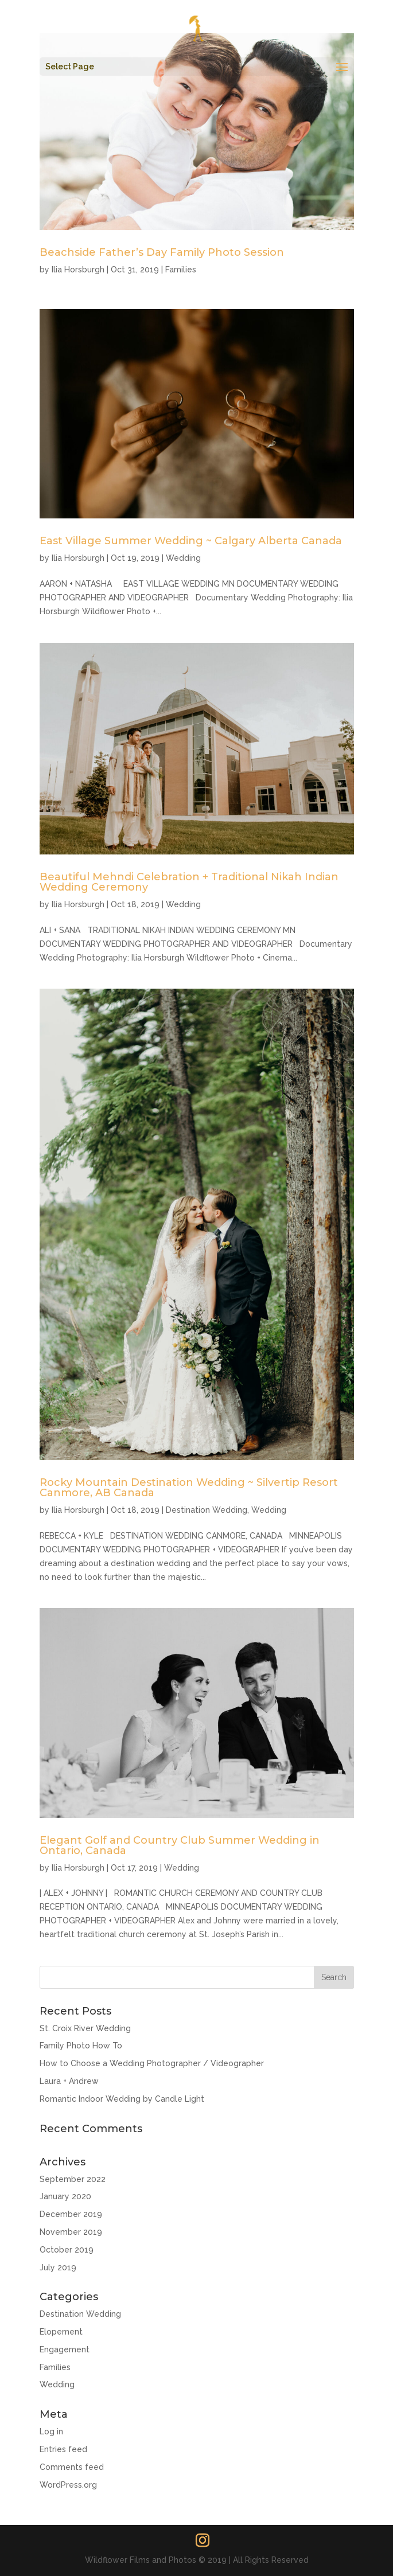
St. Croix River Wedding (85, 2028)
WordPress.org (68, 2484)
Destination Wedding (206, 1510)
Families (180, 269)
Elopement (61, 2331)
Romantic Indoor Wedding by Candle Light (122, 2098)
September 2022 (73, 2179)
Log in (51, 2431)
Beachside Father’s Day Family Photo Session (162, 252)
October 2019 (67, 2249)
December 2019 (71, 2214)
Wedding (183, 558)
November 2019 (71, 2232)
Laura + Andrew (69, 2081)
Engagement (65, 2349)
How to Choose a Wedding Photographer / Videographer (152, 2063)
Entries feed (63, 2449)
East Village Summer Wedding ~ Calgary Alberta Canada (191, 540)
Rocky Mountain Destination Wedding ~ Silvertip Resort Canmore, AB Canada (189, 1487)
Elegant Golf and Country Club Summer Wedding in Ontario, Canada (180, 1845)
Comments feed (72, 2467)
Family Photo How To (81, 2045)
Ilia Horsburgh (78, 269)
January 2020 (65, 2196)
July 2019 (58, 2267)
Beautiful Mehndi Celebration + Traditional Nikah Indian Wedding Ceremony (189, 882)
